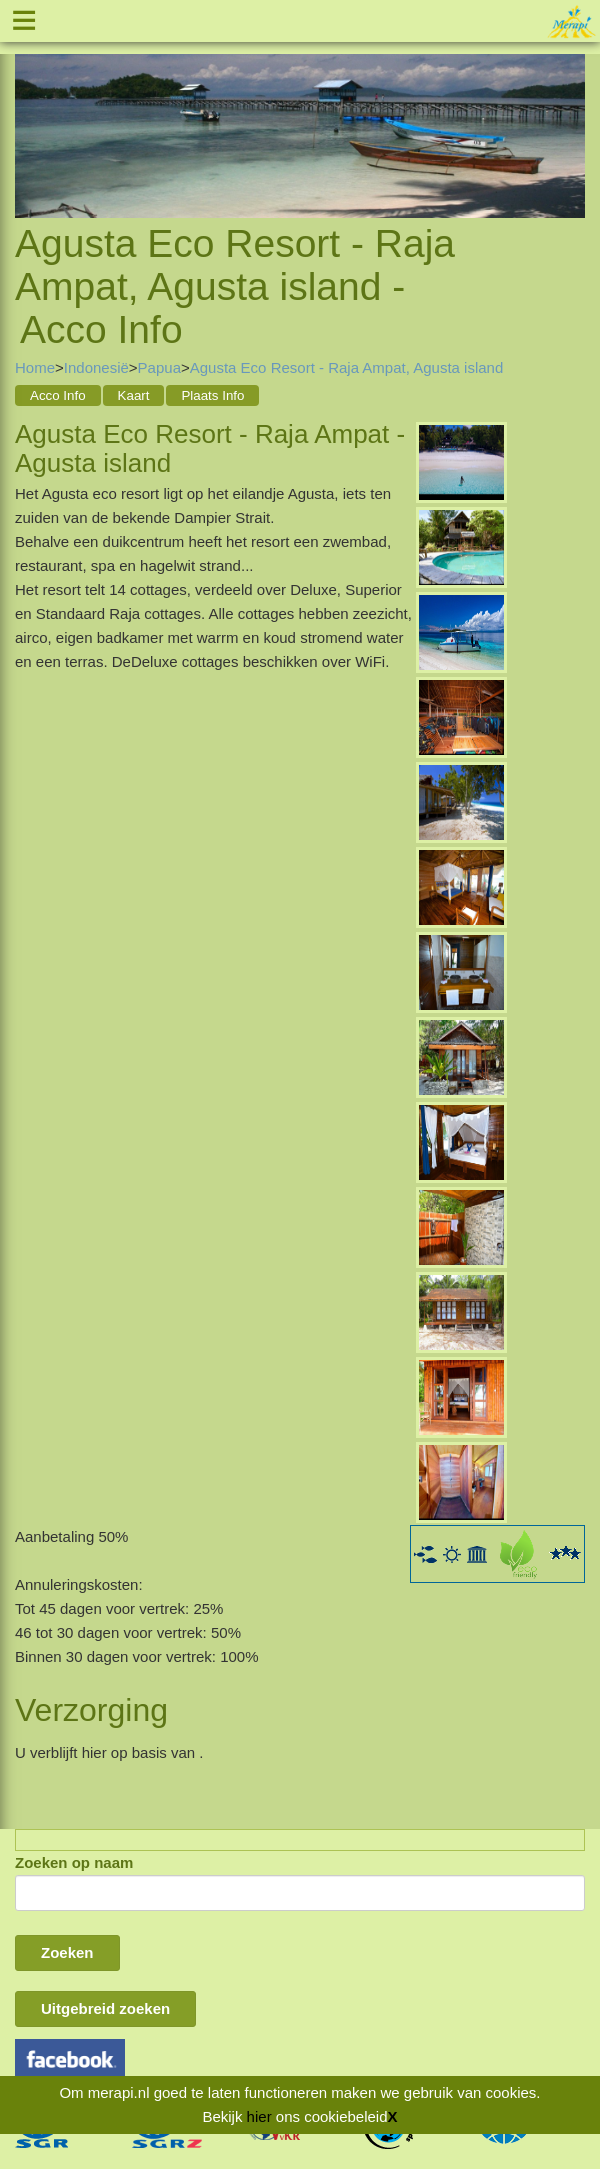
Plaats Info (212, 395)
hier (259, 2116)
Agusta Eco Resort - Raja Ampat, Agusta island (347, 367)
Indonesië (96, 367)
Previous (30, 114)
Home (35, 367)
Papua (159, 367)
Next (570, 114)
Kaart (134, 395)
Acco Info (58, 395)
